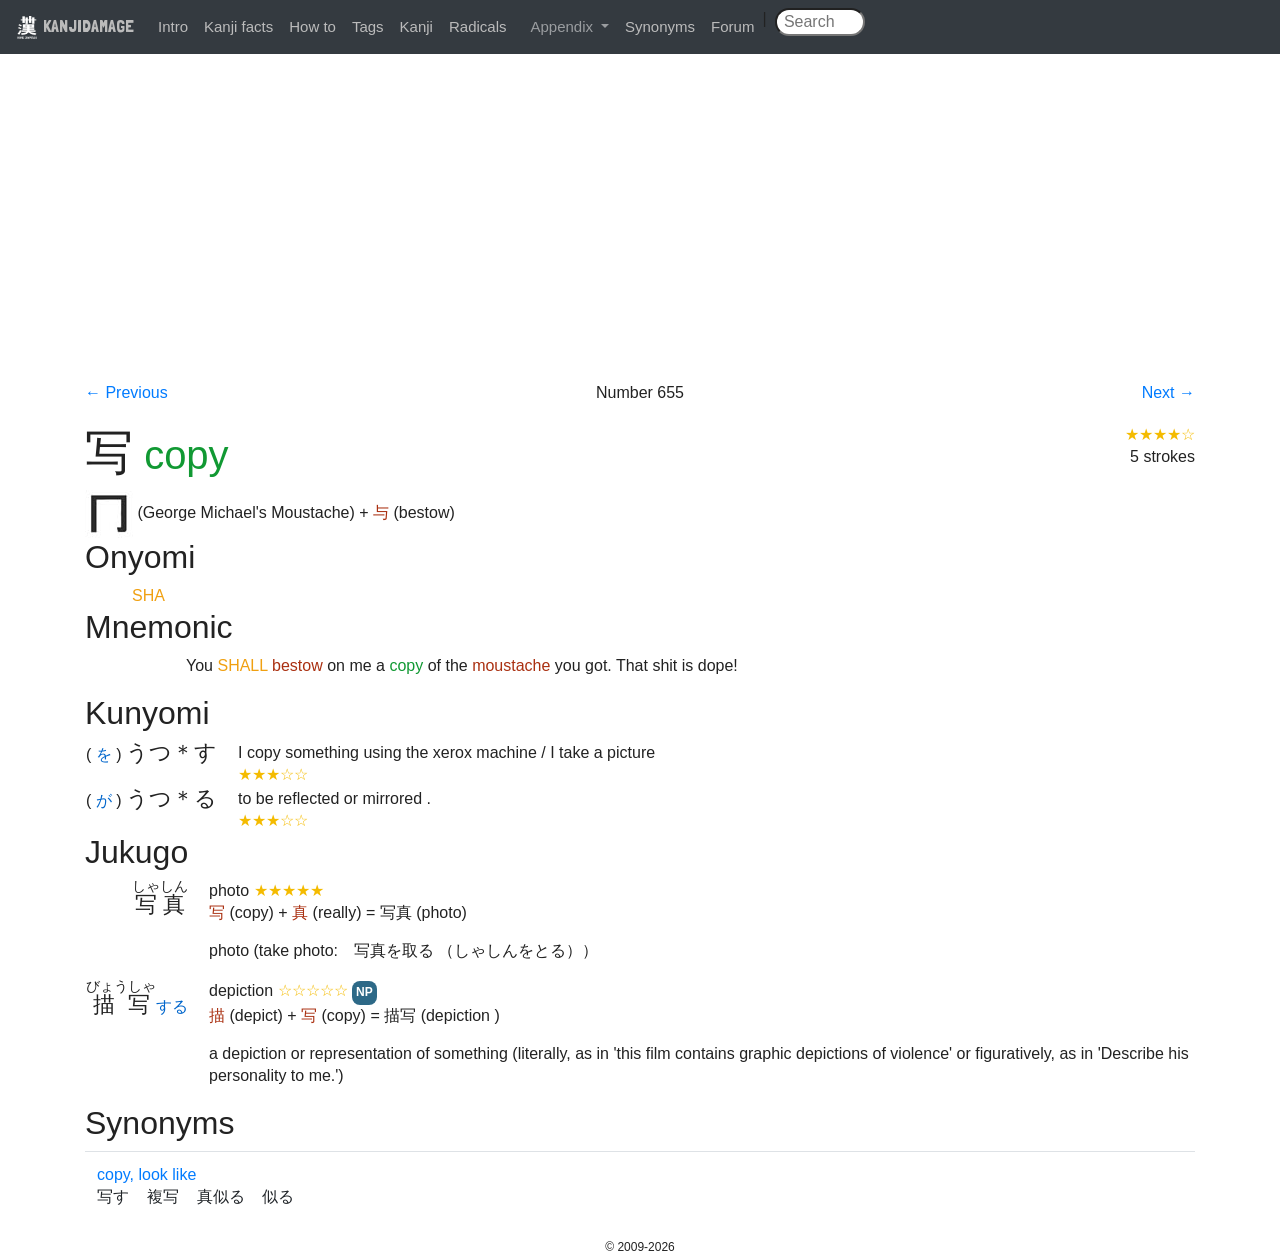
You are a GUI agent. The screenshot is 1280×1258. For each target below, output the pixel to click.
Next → (1168, 392)
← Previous (126, 392)
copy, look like (146, 1174)
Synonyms (660, 26)
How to (312, 26)
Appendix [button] (563, 26)
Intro (173, 26)
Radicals (478, 26)
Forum (732, 26)
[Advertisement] (640, 232)
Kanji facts (238, 26)
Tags (368, 26)
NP (364, 992)
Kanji (416, 26)
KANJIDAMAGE (75, 25)
